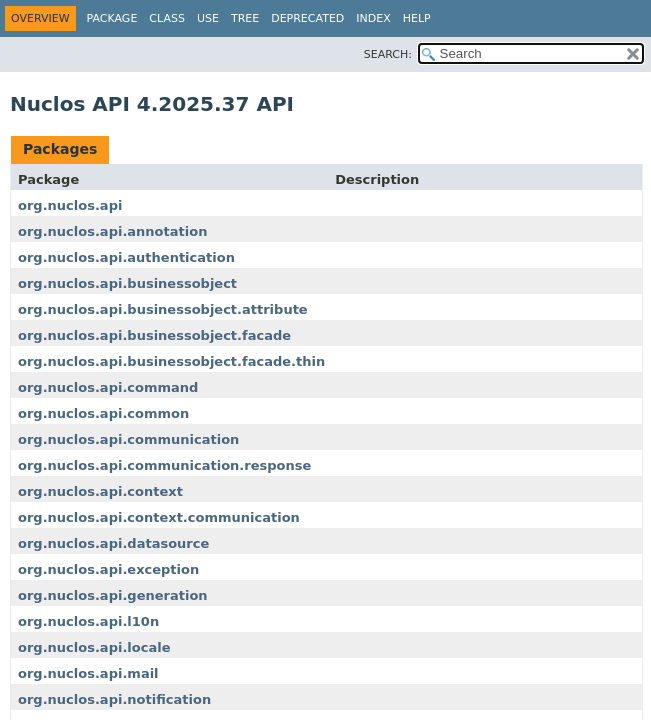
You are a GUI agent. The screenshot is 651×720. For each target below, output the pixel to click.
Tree (245, 18)
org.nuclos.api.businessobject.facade (154, 335)
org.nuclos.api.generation (113, 595)
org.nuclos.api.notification (114, 699)
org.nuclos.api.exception (108, 569)
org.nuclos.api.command (108, 387)
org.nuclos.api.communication (128, 439)
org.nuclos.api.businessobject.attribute (163, 309)
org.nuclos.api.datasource (113, 543)
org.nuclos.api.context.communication (159, 517)
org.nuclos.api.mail (88, 673)
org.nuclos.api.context (100, 491)
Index (373, 18)
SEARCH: (388, 54)
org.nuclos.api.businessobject (127, 283)
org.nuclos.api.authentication (126, 257)
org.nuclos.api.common (103, 413)
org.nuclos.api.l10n (88, 621)
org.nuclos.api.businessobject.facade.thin (171, 361)
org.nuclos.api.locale (94, 647)
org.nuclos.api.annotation (112, 231)
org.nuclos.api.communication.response (164, 465)
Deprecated (307, 18)
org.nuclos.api (70, 205)
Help (417, 18)
